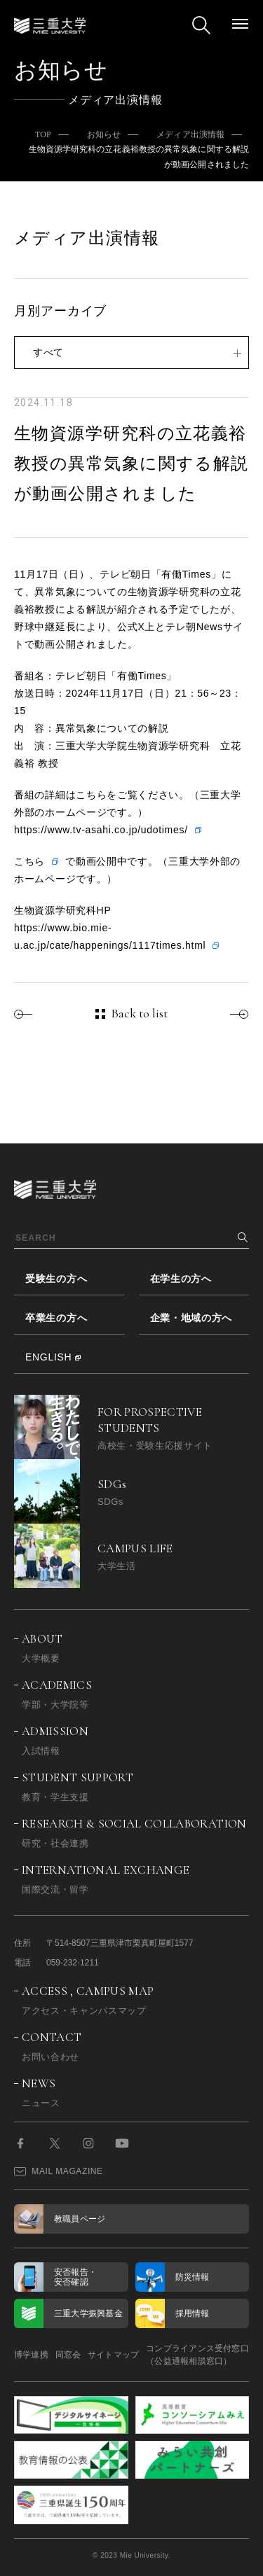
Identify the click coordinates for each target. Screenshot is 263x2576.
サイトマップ (113, 2355)
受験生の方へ (56, 1278)
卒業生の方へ (56, 1317)
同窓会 (68, 2355)
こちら (29, 861)
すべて (48, 352)
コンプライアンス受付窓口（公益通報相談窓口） (197, 2355)
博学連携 (31, 2355)
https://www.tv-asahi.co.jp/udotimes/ (101, 829)
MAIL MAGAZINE (58, 2171)
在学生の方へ (181, 1278)
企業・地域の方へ (191, 1317)
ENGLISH (48, 1357)
